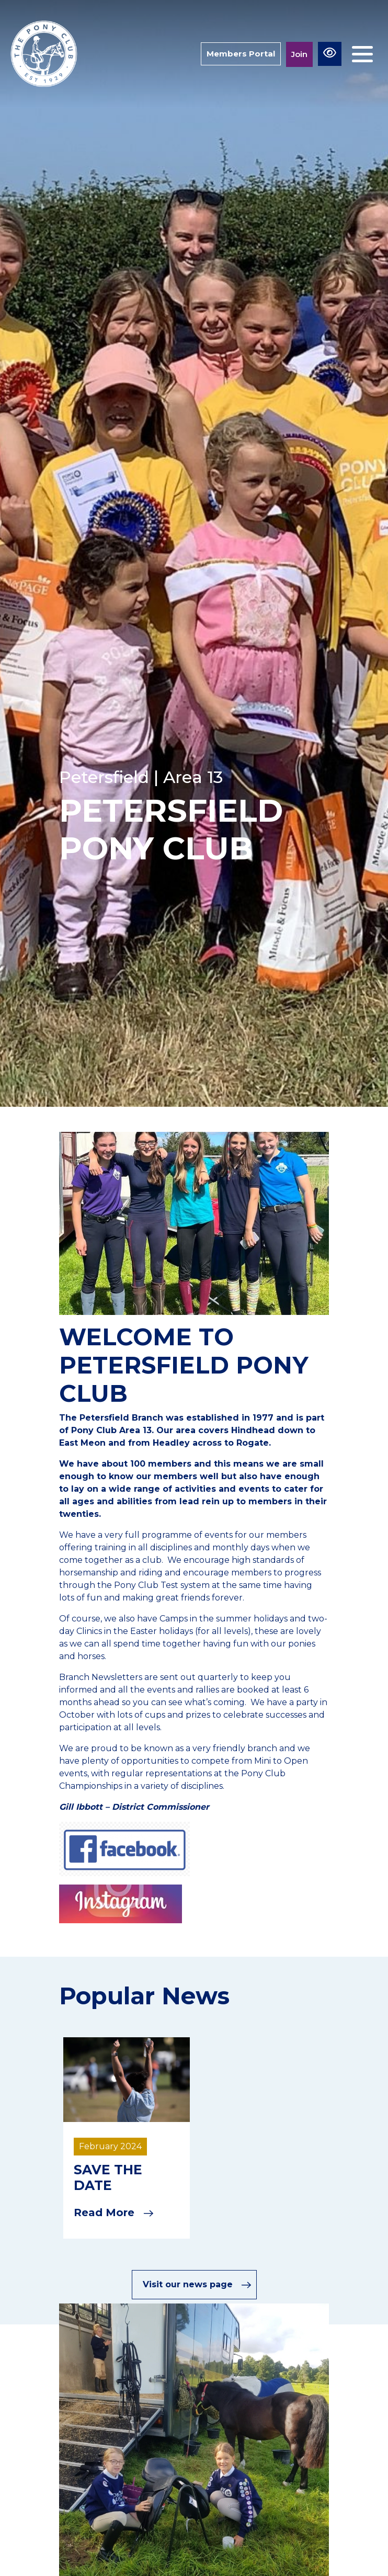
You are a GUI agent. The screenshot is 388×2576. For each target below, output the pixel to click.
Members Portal (241, 54)
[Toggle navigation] (362, 54)
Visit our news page (197, 2284)
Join (299, 54)
